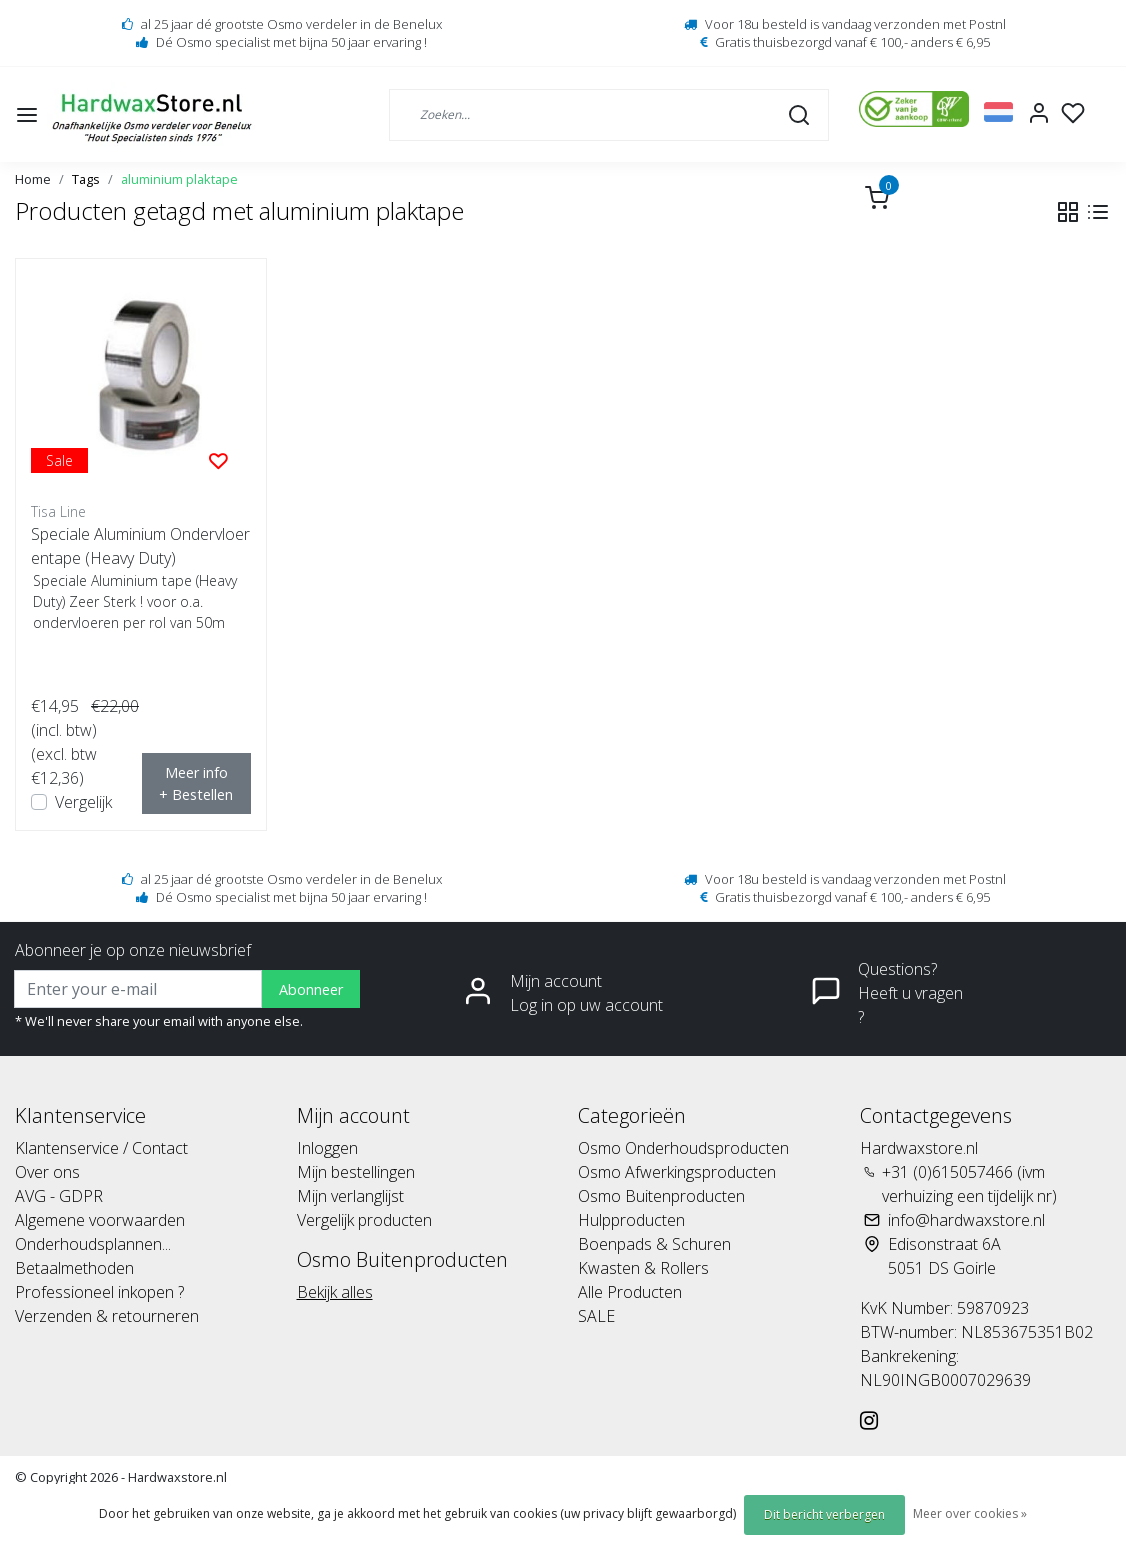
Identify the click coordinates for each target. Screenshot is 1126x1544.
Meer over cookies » (970, 1513)
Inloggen (327, 1148)
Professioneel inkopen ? (99, 1292)
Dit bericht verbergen (824, 1514)
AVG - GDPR (59, 1196)
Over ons (47, 1172)
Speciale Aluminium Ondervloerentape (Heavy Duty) (140, 546)
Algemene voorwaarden (100, 1220)
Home (33, 179)
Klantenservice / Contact (101, 1148)
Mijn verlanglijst (350, 1196)
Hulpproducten (631, 1220)
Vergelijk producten (364, 1220)
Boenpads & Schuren (654, 1244)
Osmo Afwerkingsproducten (677, 1172)
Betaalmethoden (74, 1268)
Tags (86, 179)
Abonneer (311, 989)
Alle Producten (630, 1292)
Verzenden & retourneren (107, 1316)
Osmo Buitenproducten (661, 1196)
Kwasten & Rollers (643, 1268)
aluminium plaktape (179, 179)
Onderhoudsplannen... (93, 1244)
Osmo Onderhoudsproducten (683, 1148)
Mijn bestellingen (356, 1172)
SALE (596, 1316)
